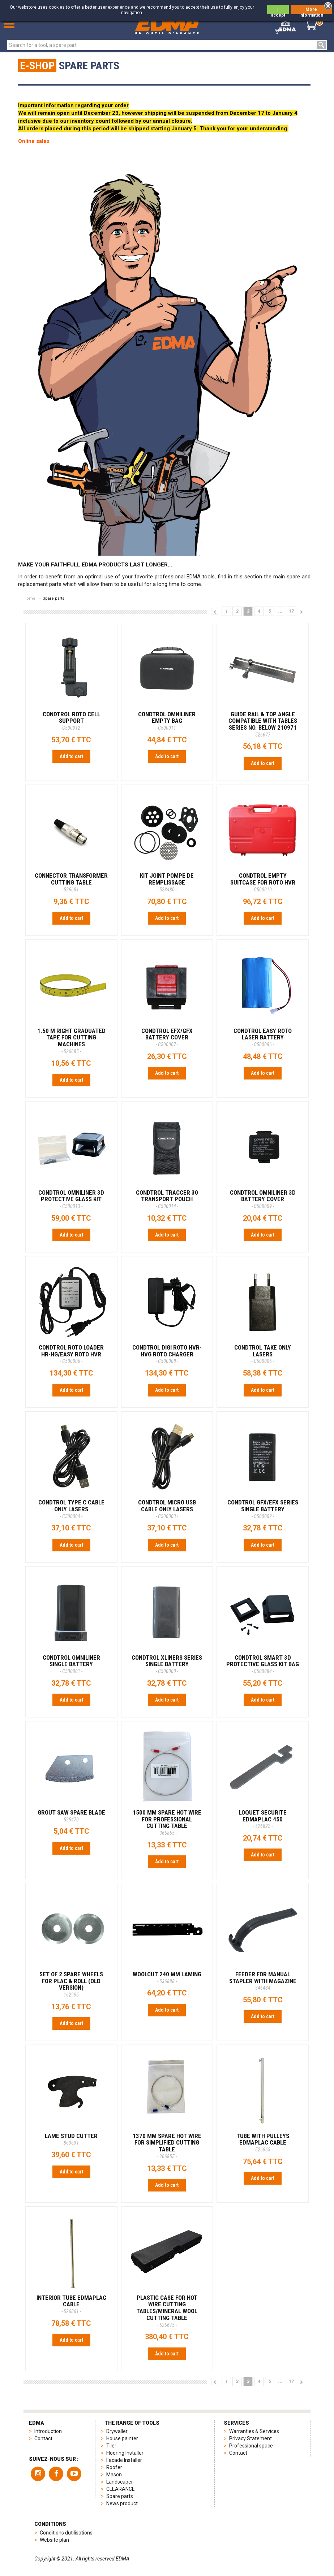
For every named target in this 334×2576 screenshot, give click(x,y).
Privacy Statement (250, 2438)
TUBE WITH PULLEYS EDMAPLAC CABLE (262, 2142)
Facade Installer (124, 2460)
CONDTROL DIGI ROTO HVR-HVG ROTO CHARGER (167, 1354)
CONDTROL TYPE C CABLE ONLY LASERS (71, 1509)
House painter (122, 2438)
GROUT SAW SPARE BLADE (71, 1816)
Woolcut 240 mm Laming (167, 1977)
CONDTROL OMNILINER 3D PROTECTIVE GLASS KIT (71, 1199)
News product (122, 2503)
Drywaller (117, 2431)
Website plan (54, 2540)
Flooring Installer (125, 2453)
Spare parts (119, 2496)
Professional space (251, 2446)
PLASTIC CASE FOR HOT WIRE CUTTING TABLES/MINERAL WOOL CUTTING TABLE (166, 2311)
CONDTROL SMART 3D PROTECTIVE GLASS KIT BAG (262, 1664)
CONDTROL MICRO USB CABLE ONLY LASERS (167, 1509)
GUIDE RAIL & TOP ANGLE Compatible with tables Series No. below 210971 (262, 724)
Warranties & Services (254, 2431)
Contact (43, 2438)
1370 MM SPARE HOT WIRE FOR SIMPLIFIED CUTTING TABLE (167, 2145)
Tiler (111, 2446)
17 (291, 611)
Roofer (114, 2467)
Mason (114, 2474)
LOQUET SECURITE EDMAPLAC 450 (263, 1819)
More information (311, 10)
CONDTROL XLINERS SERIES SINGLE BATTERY (167, 1664)
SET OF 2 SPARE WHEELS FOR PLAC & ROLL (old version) (71, 1984)
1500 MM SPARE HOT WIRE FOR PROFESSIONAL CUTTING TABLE (167, 1822)
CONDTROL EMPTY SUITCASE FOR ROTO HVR (262, 882)
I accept (278, 10)
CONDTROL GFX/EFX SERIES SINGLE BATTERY (262, 1509)
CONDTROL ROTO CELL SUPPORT (71, 721)
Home (29, 598)
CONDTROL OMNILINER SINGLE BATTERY (71, 1664)
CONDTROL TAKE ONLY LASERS (262, 1354)
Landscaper (119, 2482)
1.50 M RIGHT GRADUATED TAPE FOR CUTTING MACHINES (71, 1040)
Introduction (48, 2431)
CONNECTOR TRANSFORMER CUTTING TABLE (71, 882)
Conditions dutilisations (66, 2533)
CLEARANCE (120, 2489)
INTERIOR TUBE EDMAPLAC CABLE (71, 2304)
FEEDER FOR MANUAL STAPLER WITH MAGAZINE (262, 1981)
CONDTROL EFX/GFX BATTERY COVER (167, 1037)
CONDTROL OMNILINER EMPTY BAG (167, 721)
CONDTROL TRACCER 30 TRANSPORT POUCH (167, 1199)
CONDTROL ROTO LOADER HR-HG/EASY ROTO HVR (71, 1354)
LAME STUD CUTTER (71, 2139)
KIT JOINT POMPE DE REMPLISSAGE (167, 882)
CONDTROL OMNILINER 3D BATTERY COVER (263, 1199)
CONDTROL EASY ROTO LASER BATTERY (263, 1037)
